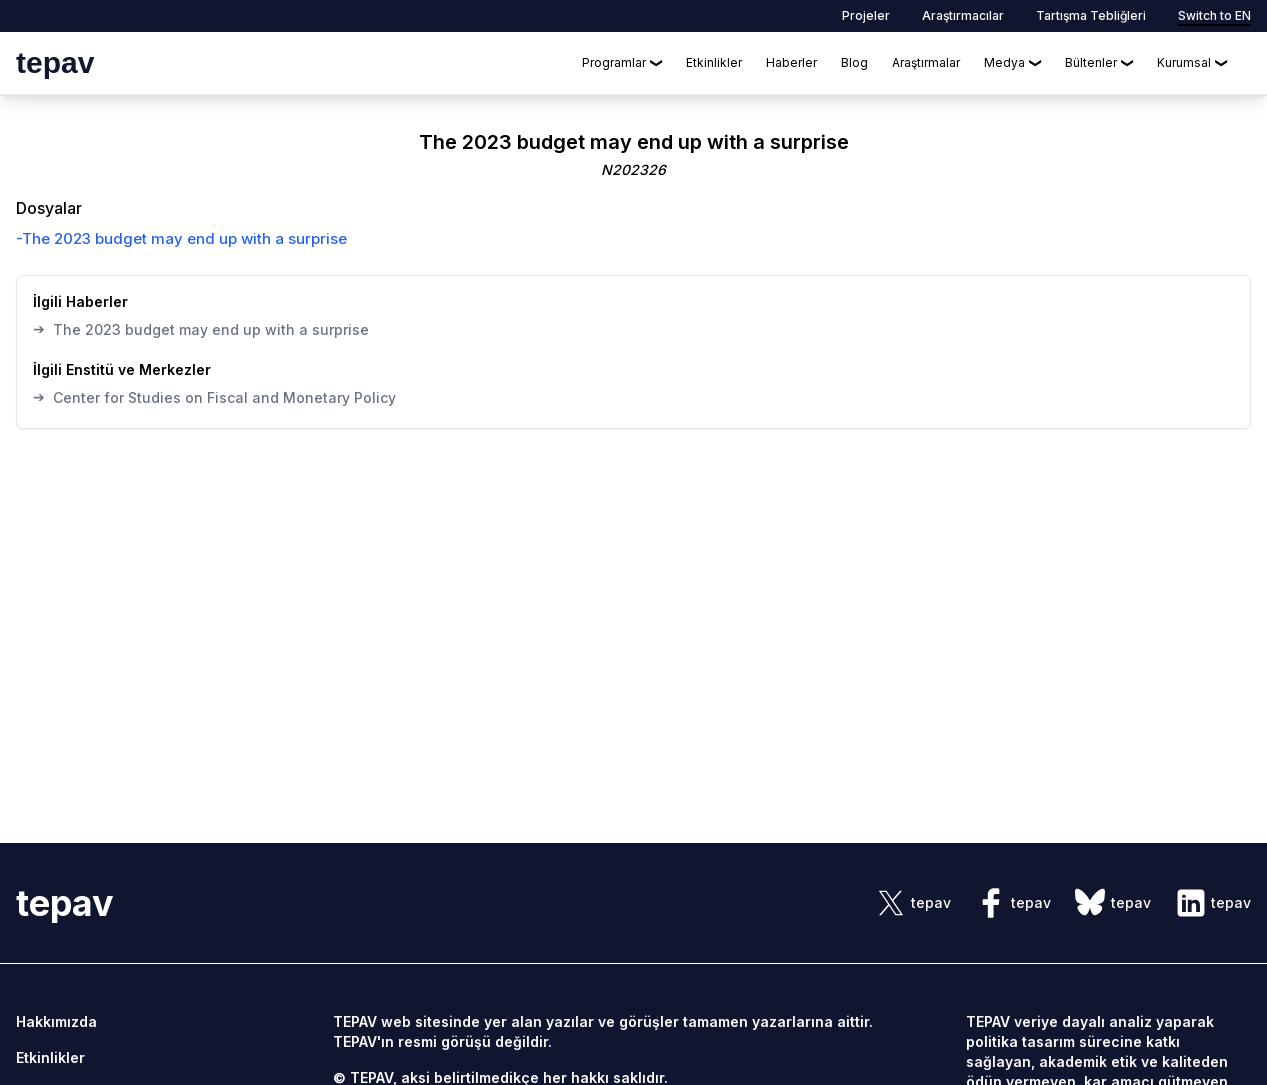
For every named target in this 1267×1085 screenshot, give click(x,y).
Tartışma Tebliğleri (1091, 15)
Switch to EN (1214, 15)
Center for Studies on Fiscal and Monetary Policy (214, 397)
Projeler (866, 15)
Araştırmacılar (963, 15)
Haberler (791, 62)
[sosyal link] (913, 903)
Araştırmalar (926, 62)
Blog (854, 62)
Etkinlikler (714, 62)
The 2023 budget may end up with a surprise (201, 329)
